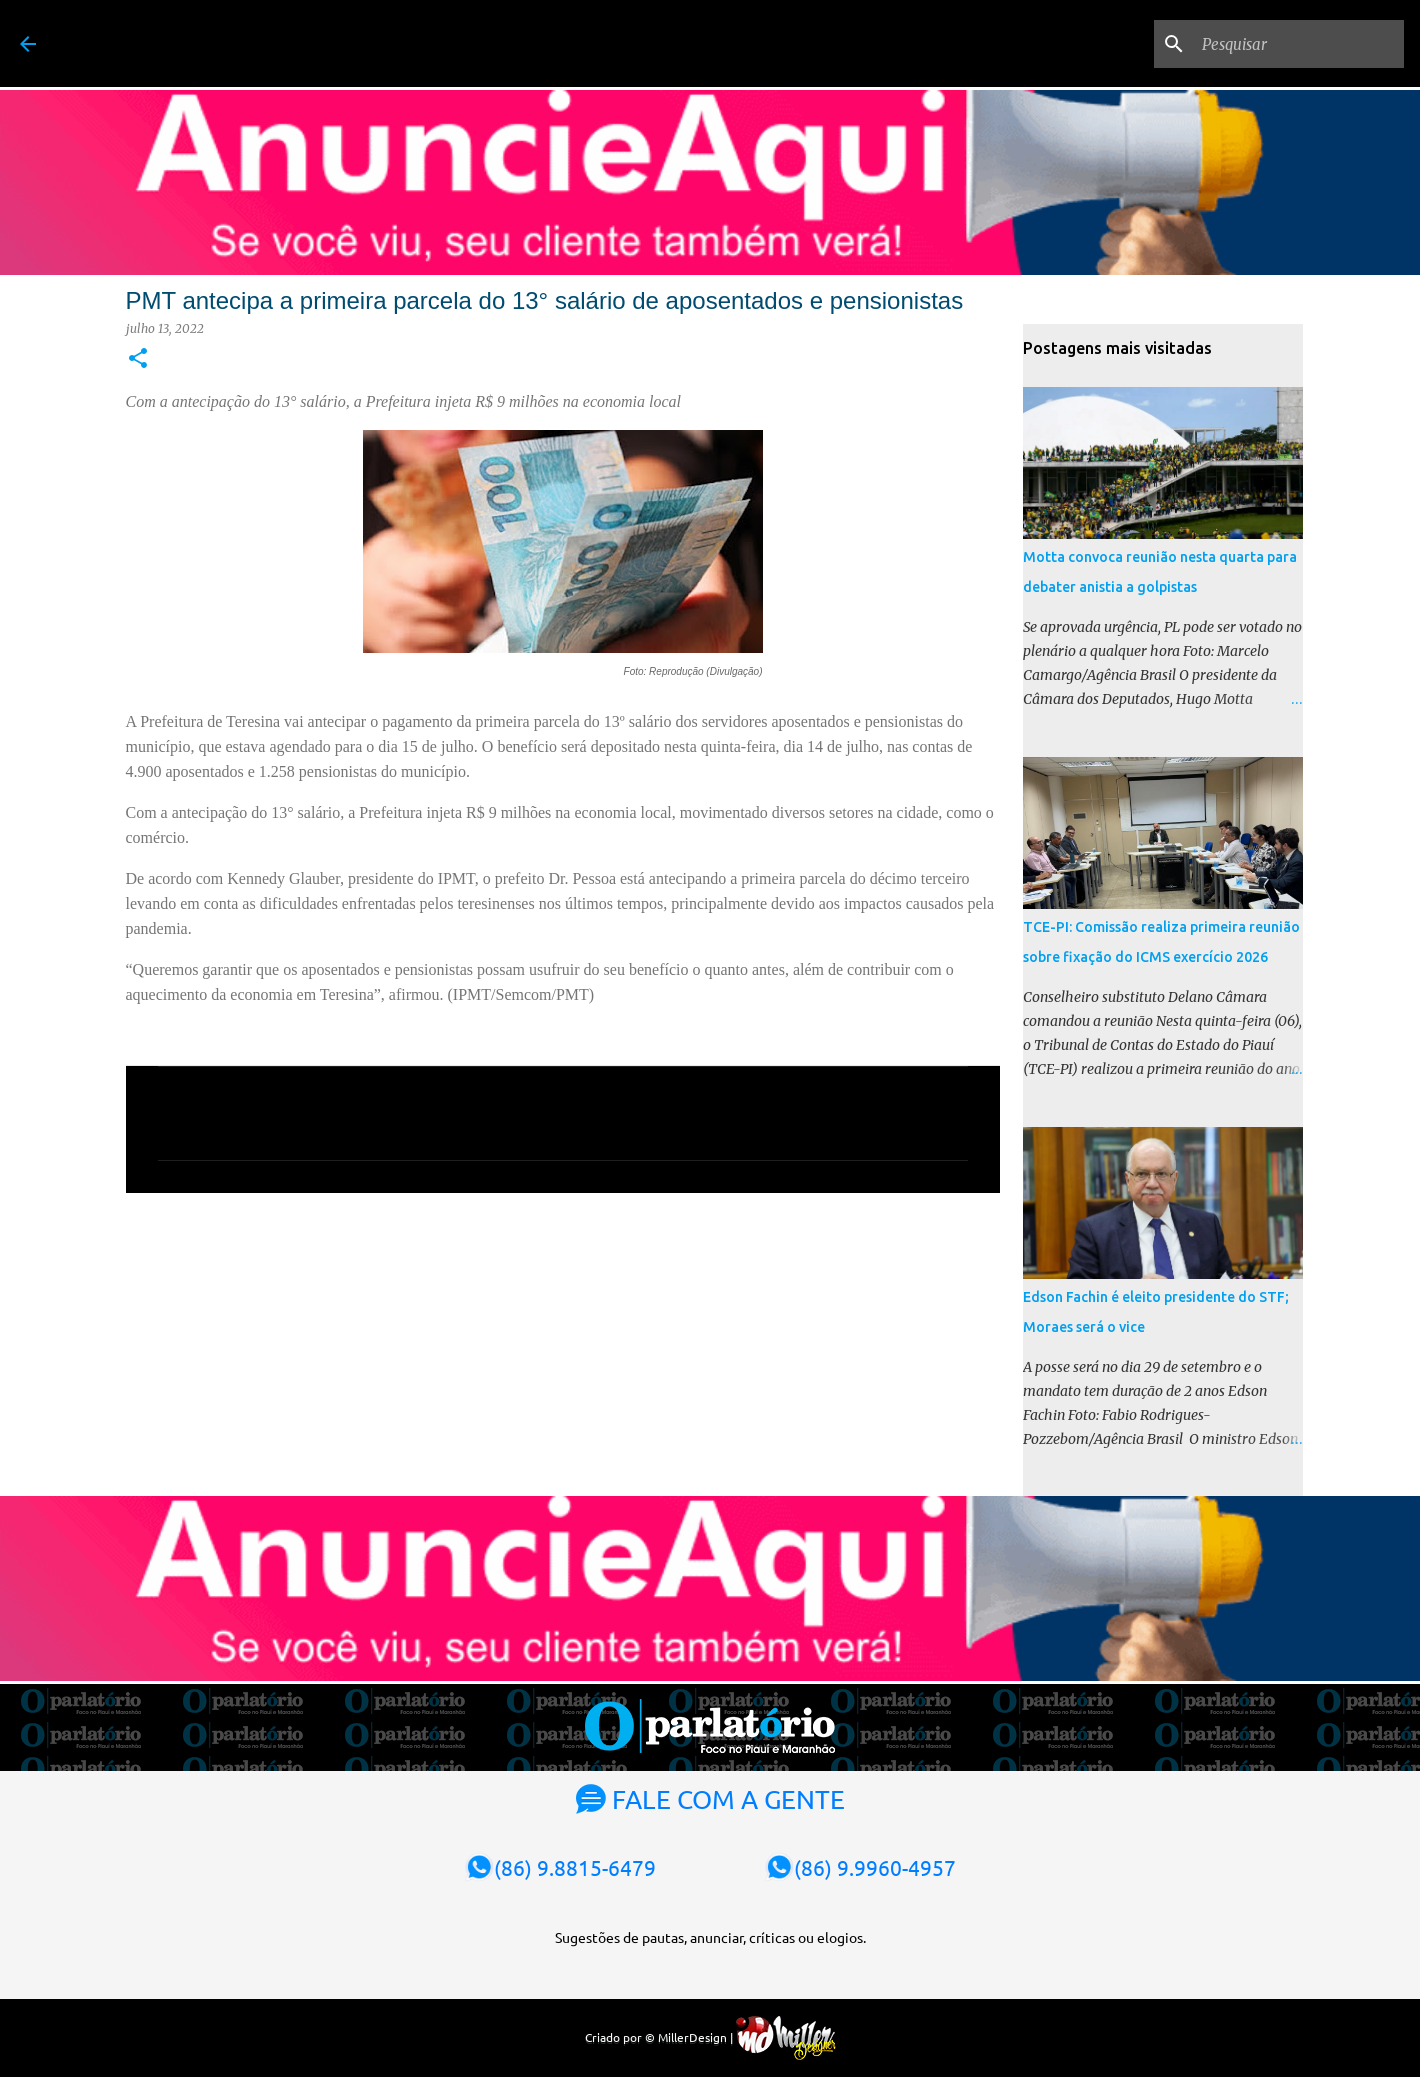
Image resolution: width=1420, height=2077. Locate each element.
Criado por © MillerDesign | (710, 2037)
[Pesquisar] (1299, 44)
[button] (138, 359)
